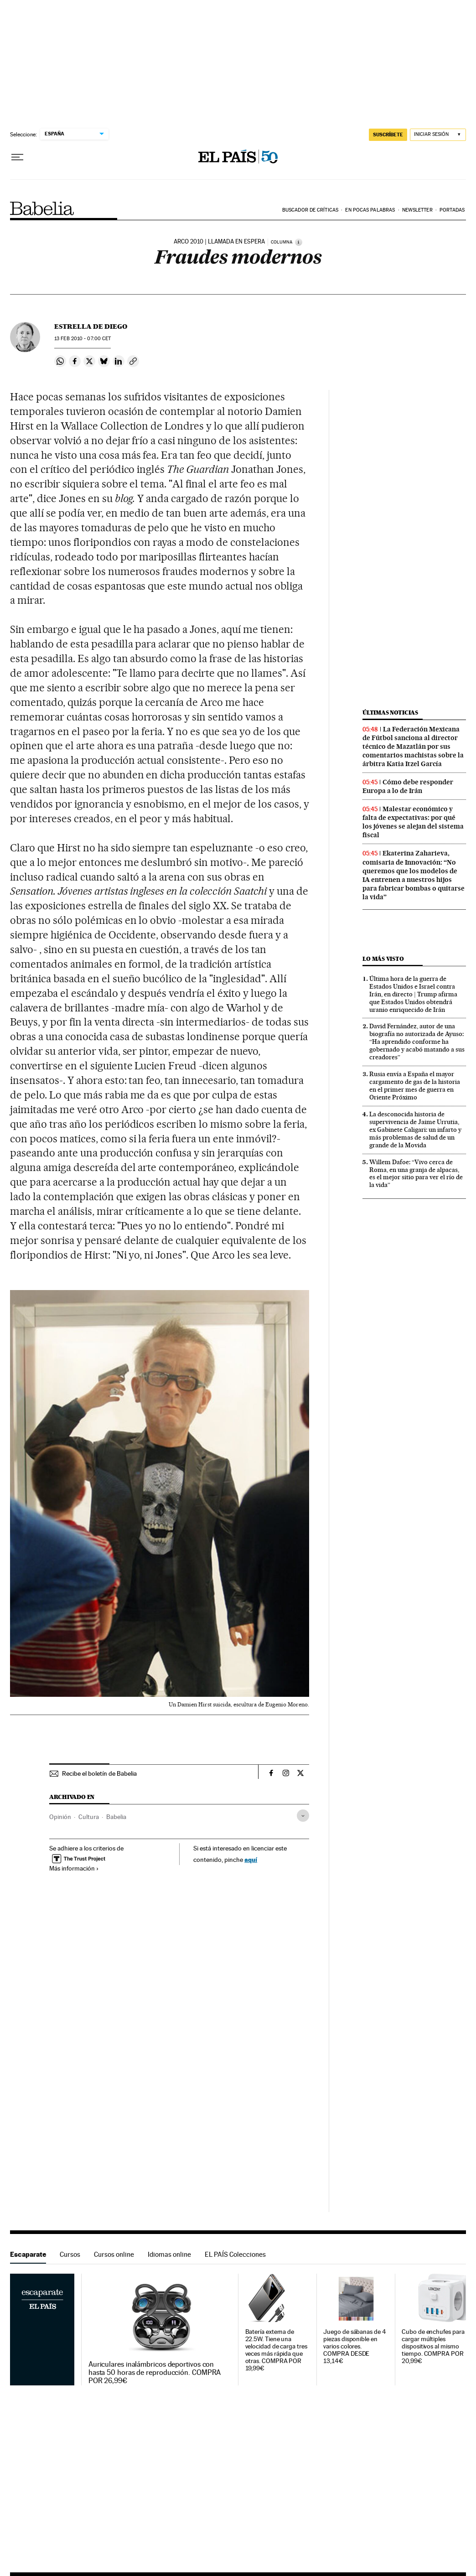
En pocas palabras (370, 210)
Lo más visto (383, 958)
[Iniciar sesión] (438, 135)
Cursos (70, 2254)
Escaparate (28, 2254)
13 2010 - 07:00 (82, 339)
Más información (74, 1868)
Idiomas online (169, 2254)
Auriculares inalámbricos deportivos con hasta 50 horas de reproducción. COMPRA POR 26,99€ (154, 2372)
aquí (250, 1859)
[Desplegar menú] (17, 157)
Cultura (88, 1816)
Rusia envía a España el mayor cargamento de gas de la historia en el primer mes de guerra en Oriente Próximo (414, 1085)
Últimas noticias (390, 712)
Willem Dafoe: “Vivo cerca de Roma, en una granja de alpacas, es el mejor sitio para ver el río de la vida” (416, 1173)
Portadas (452, 210)
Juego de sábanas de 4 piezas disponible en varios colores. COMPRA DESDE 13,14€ (354, 2346)
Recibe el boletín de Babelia (99, 1773)
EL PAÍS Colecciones (235, 2254)
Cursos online (114, 2254)
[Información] (298, 242)
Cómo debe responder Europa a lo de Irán (407, 786)
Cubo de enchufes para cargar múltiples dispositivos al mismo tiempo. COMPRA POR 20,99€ (433, 2346)
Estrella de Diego (90, 326)
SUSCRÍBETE (388, 134)
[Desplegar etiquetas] (303, 1815)
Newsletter (417, 210)
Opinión (60, 1816)
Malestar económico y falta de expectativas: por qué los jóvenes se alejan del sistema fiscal (413, 822)
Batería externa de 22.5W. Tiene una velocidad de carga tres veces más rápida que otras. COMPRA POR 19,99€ (276, 2350)
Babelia (42, 208)
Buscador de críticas (310, 210)
